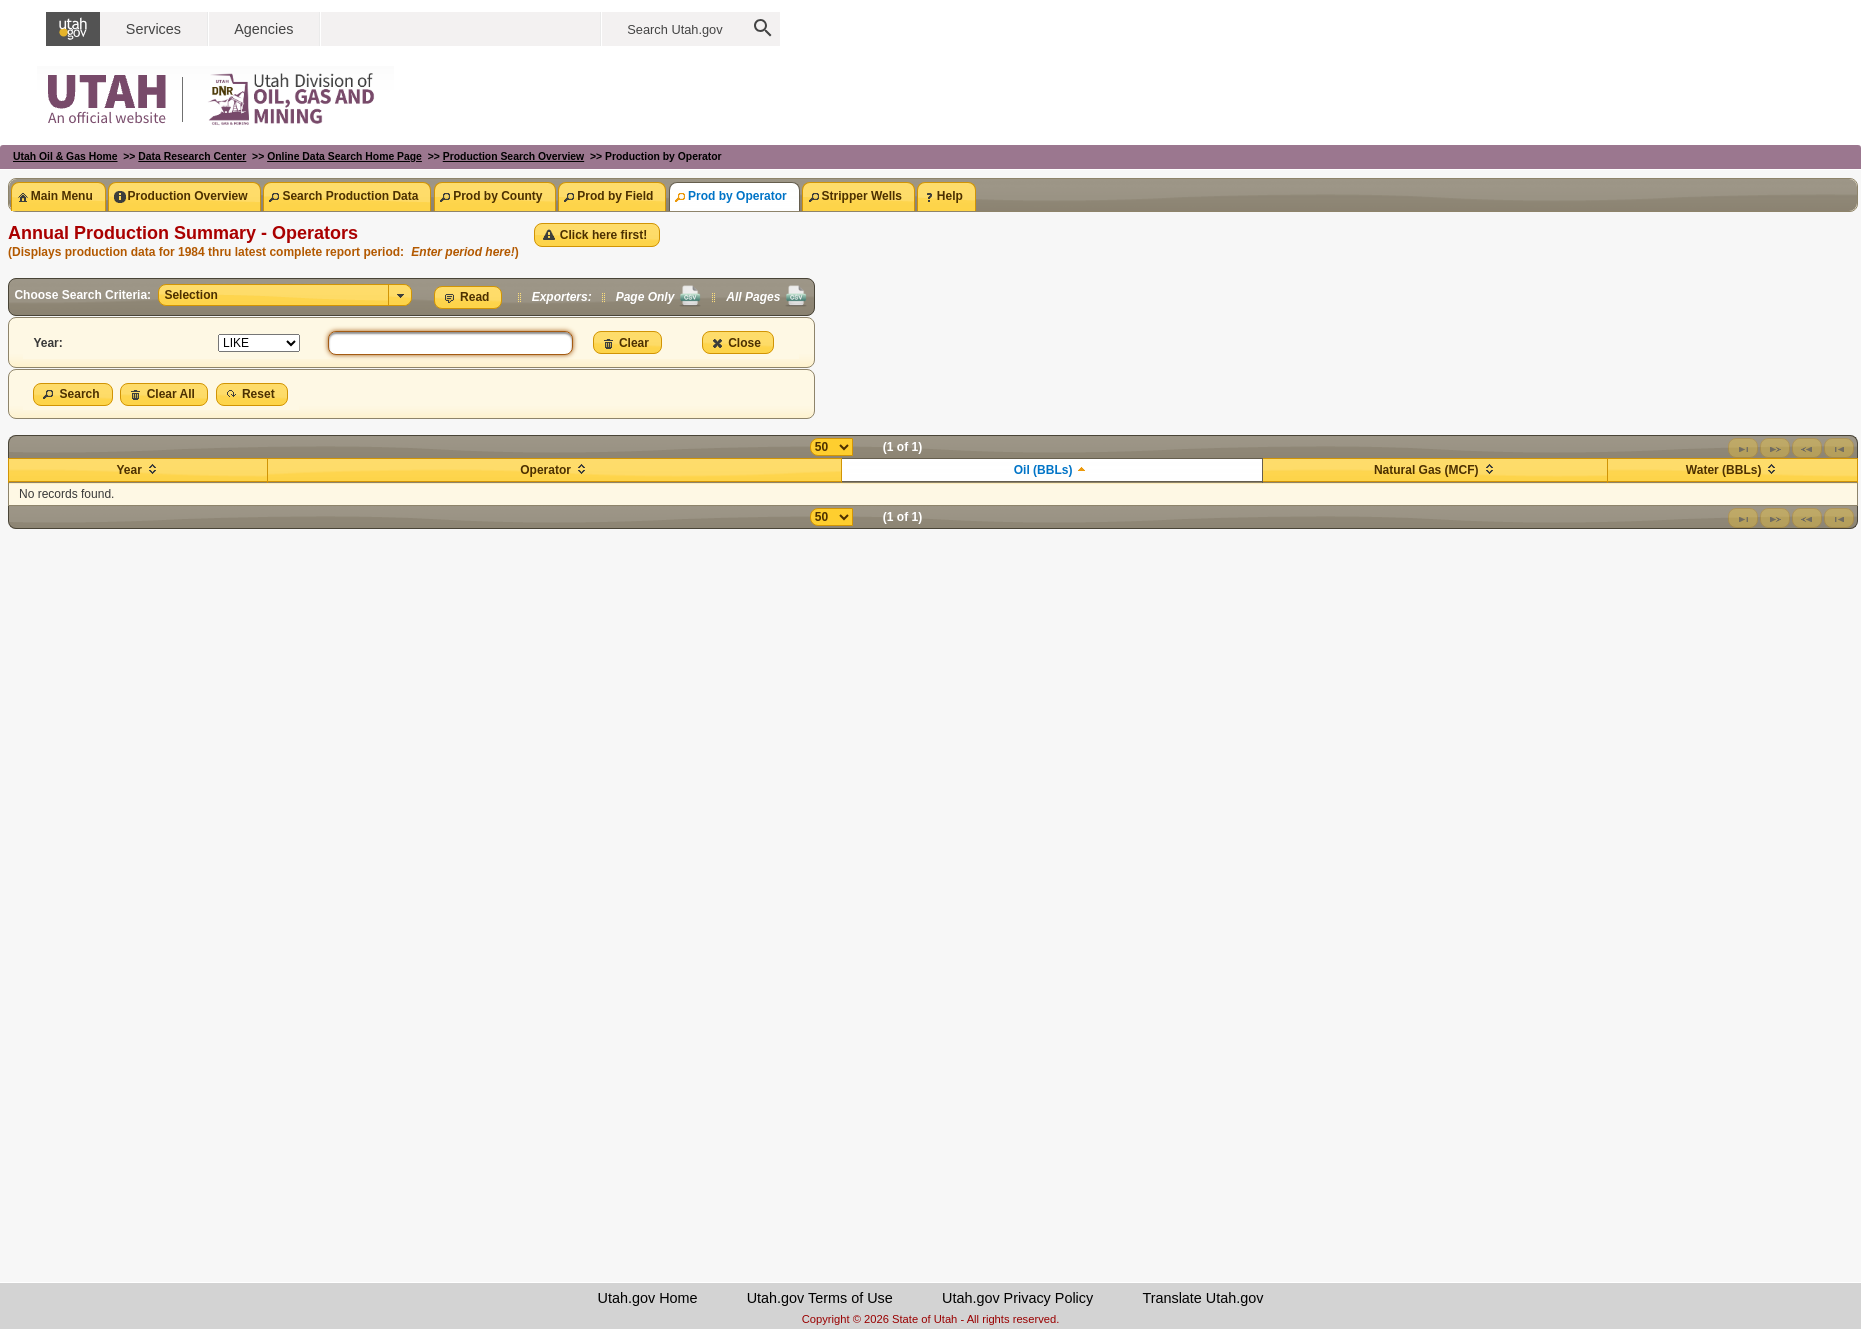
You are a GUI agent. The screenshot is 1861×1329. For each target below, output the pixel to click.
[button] (597, 234)
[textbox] (450, 343)
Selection (190, 295)
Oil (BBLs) (1043, 470)
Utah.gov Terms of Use (820, 1298)
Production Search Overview (513, 156)
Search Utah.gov (674, 29)
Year (128, 470)
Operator (545, 470)
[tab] (58, 196)
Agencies (263, 29)
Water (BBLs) (1724, 470)
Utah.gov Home (648, 1298)
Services (153, 29)
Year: (47, 343)
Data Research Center (192, 156)
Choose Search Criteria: (84, 295)
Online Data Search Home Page (344, 156)
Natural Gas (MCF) (1426, 470)
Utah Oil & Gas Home (65, 156)
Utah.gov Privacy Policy (1017, 1298)
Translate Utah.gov (1202, 1298)
